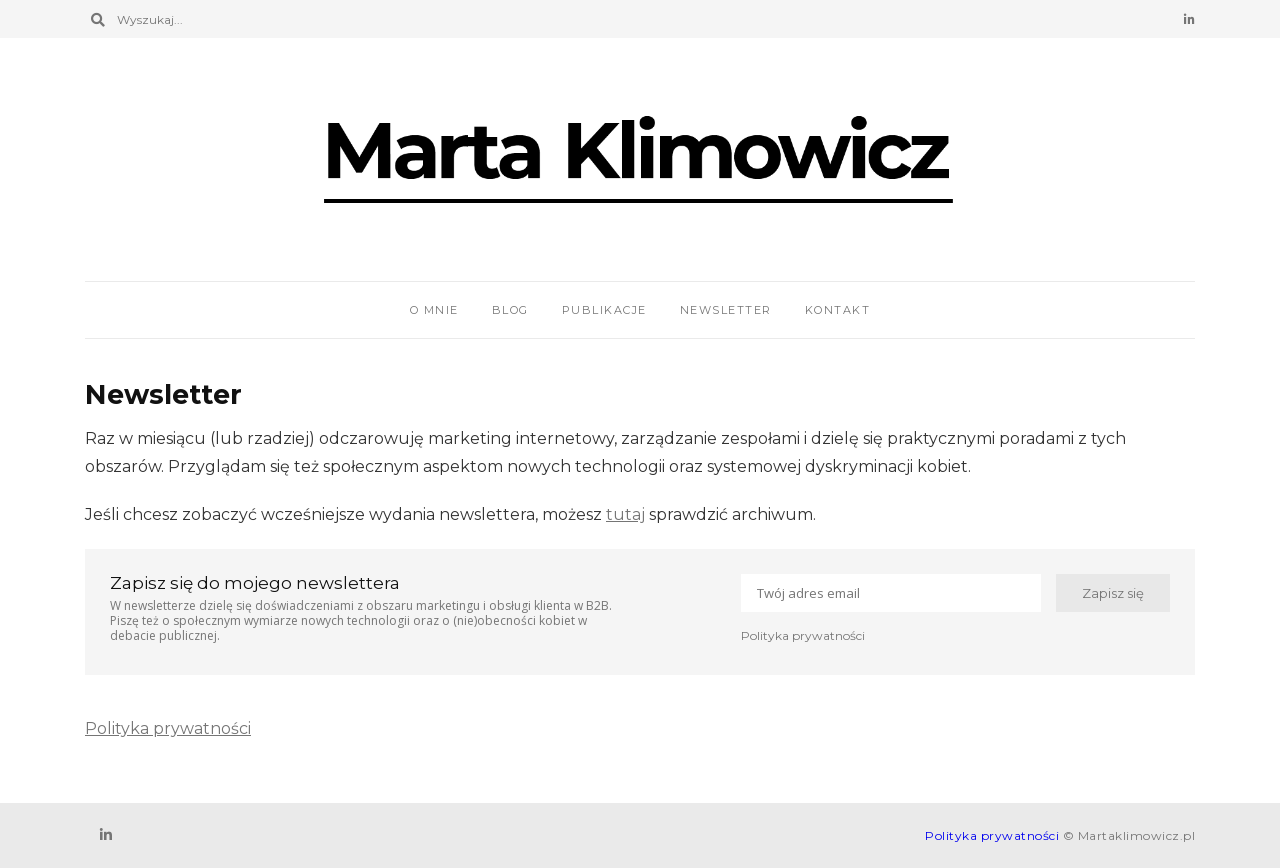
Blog (510, 310)
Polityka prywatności (803, 635)
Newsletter (726, 310)
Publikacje (604, 310)
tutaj (625, 514)
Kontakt (838, 310)
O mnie (434, 310)
